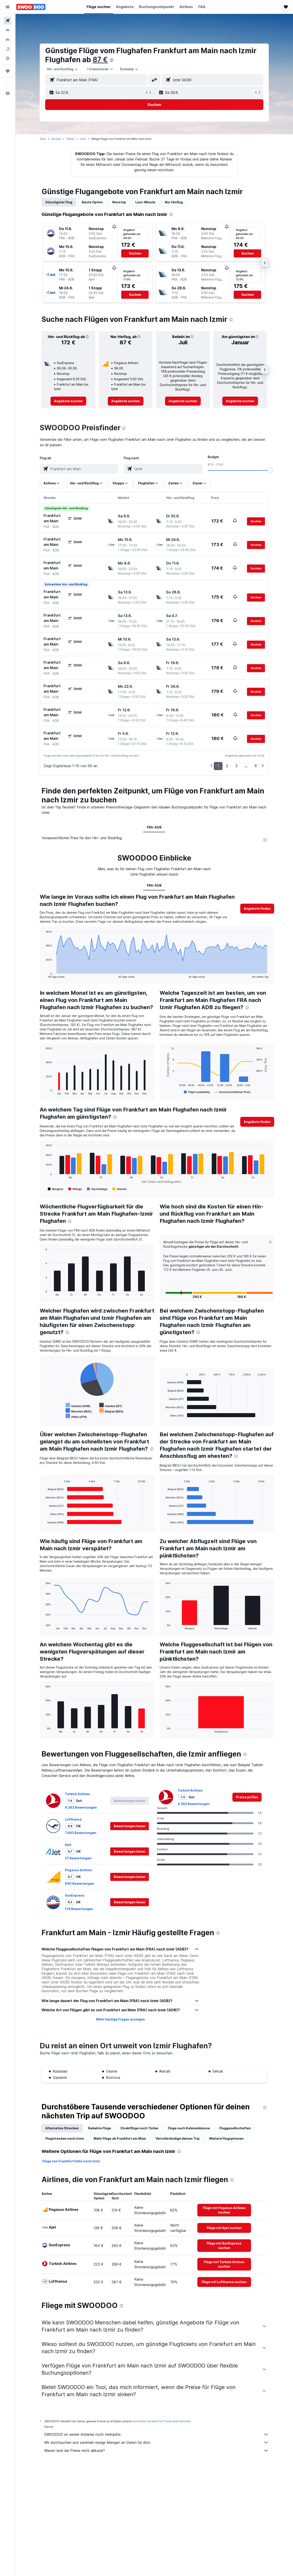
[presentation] (112, 60)
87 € (100, 59)
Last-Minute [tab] (145, 202)
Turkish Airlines (77, 1794)
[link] (68, 401)
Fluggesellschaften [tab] (235, 2128)
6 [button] (256, 766)
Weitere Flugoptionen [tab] (226, 2138)
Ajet (68, 1845)
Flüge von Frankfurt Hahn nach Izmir (71, 2161)
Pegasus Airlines (78, 1870)
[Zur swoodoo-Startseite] (31, 7)
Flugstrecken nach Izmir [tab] (64, 2138)
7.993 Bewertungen (80, 1833)
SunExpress (74, 1895)
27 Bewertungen (78, 1858)
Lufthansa (73, 1819)
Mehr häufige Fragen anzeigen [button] (120, 2019)
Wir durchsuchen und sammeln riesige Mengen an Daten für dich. (156, 2442)
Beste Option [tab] (92, 202)
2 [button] (227, 766)
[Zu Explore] (7, 58)
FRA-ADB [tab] (154, 827)
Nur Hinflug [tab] (174, 202)
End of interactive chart (43, 974)
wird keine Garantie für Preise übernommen (161, 2421)
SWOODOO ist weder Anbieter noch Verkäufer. (156, 2434)
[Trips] (7, 71)
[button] (8, 7)
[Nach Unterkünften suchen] (7, 30)
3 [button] (236, 766)
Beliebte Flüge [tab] (99, 2128)
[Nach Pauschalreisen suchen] (7, 48)
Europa (56, 139)
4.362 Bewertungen (81, 1807)
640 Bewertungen (79, 1883)
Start (43, 139)
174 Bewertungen (79, 1909)
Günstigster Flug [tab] (58, 202)
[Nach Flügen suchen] (7, 20)
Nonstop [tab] (119, 202)
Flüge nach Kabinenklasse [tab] (189, 2128)
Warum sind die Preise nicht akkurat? (156, 2450)
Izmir (83, 139)
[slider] (270, 470)
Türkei (70, 139)
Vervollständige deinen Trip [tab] (178, 2138)
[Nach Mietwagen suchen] (7, 39)
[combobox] (62, 69)
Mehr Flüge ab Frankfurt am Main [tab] (120, 2138)
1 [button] (218, 766)
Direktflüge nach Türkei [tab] (139, 2128)
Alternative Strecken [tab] (62, 2128)
